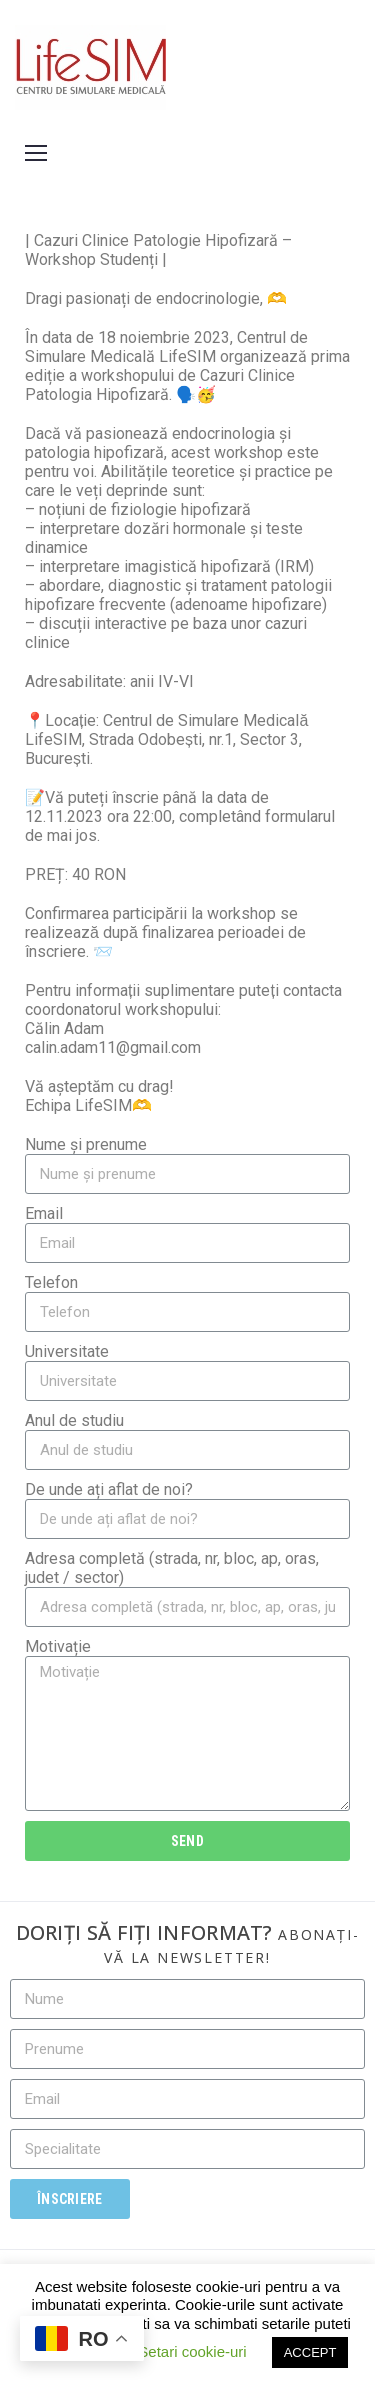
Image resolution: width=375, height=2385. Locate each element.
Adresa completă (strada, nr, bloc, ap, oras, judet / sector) (172, 1568)
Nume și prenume (86, 1144)
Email (44, 1213)
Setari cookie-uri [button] (192, 2351)
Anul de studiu (74, 1420)
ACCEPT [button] (310, 2352)
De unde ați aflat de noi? (109, 1489)
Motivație (58, 1646)
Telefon (51, 1282)
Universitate (67, 1351)
